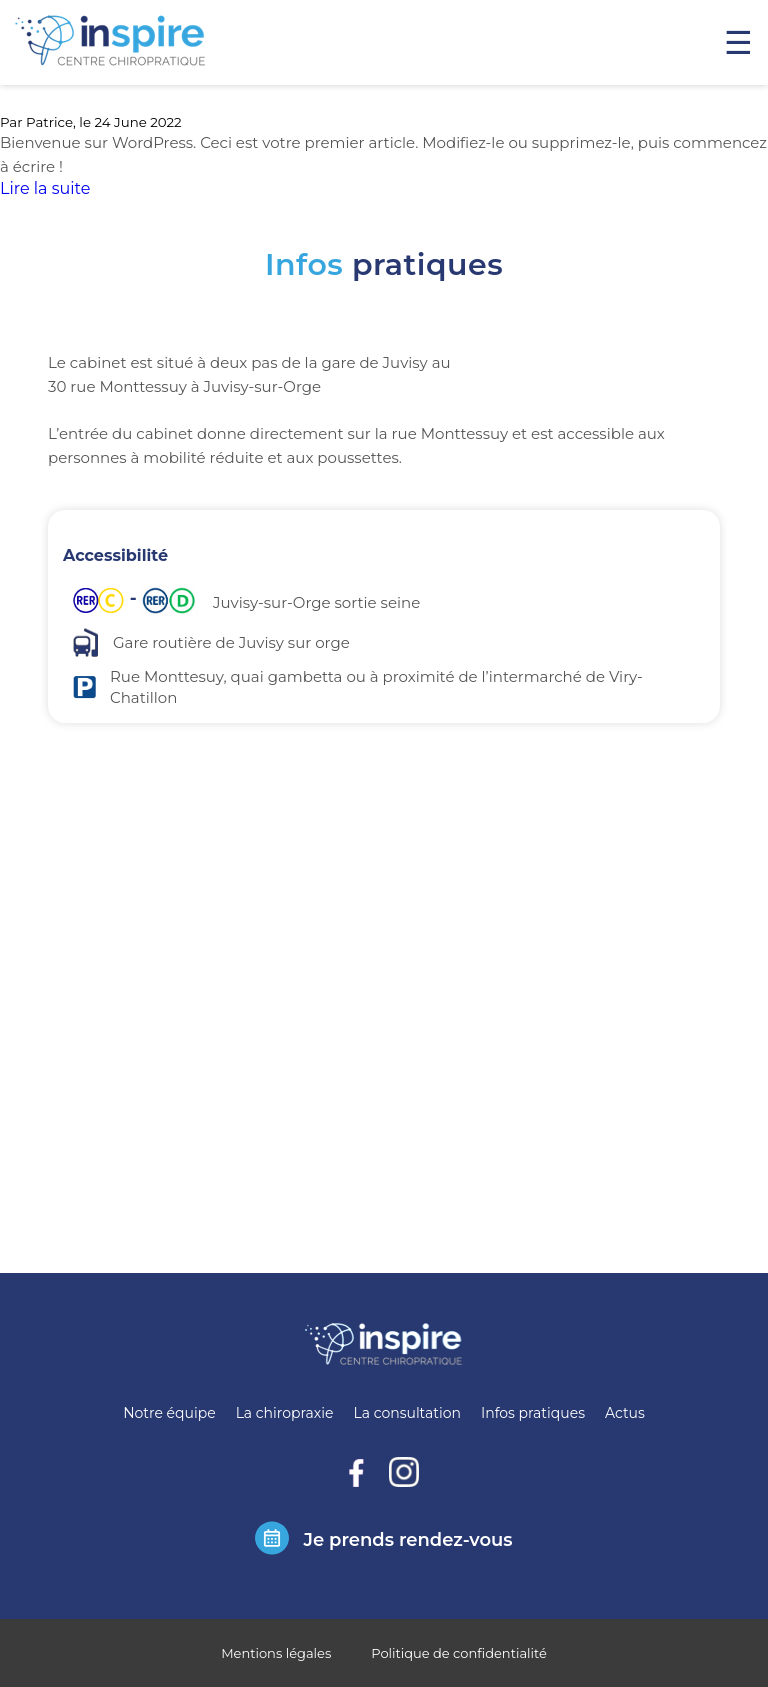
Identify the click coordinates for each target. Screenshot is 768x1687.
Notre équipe (169, 1413)
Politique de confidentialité (459, 1653)
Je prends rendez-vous (407, 1540)
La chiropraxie (285, 1413)
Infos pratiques (533, 1413)
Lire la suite (45, 188)
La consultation (407, 1413)
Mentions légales (276, 1653)
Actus (625, 1413)
